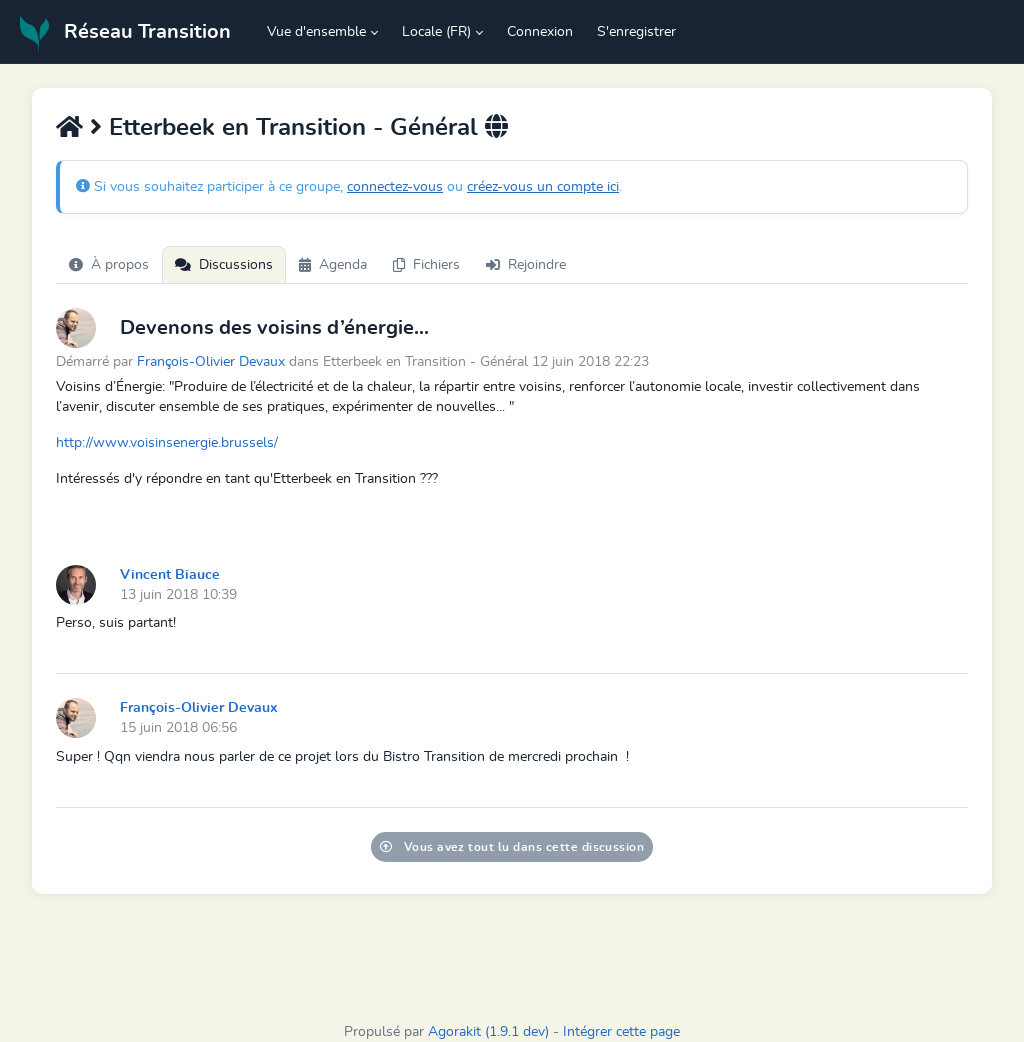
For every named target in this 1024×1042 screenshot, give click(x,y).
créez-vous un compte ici (543, 187)
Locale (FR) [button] (436, 32)
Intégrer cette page (621, 1032)
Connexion (540, 32)
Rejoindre (526, 265)
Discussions (224, 265)
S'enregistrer (636, 32)
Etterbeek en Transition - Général (293, 128)
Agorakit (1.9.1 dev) (488, 1032)
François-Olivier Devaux (211, 361)
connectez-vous (395, 187)
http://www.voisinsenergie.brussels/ (167, 443)
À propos (109, 265)
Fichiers (426, 265)
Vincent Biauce (170, 575)
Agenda (333, 265)
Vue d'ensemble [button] (316, 32)
